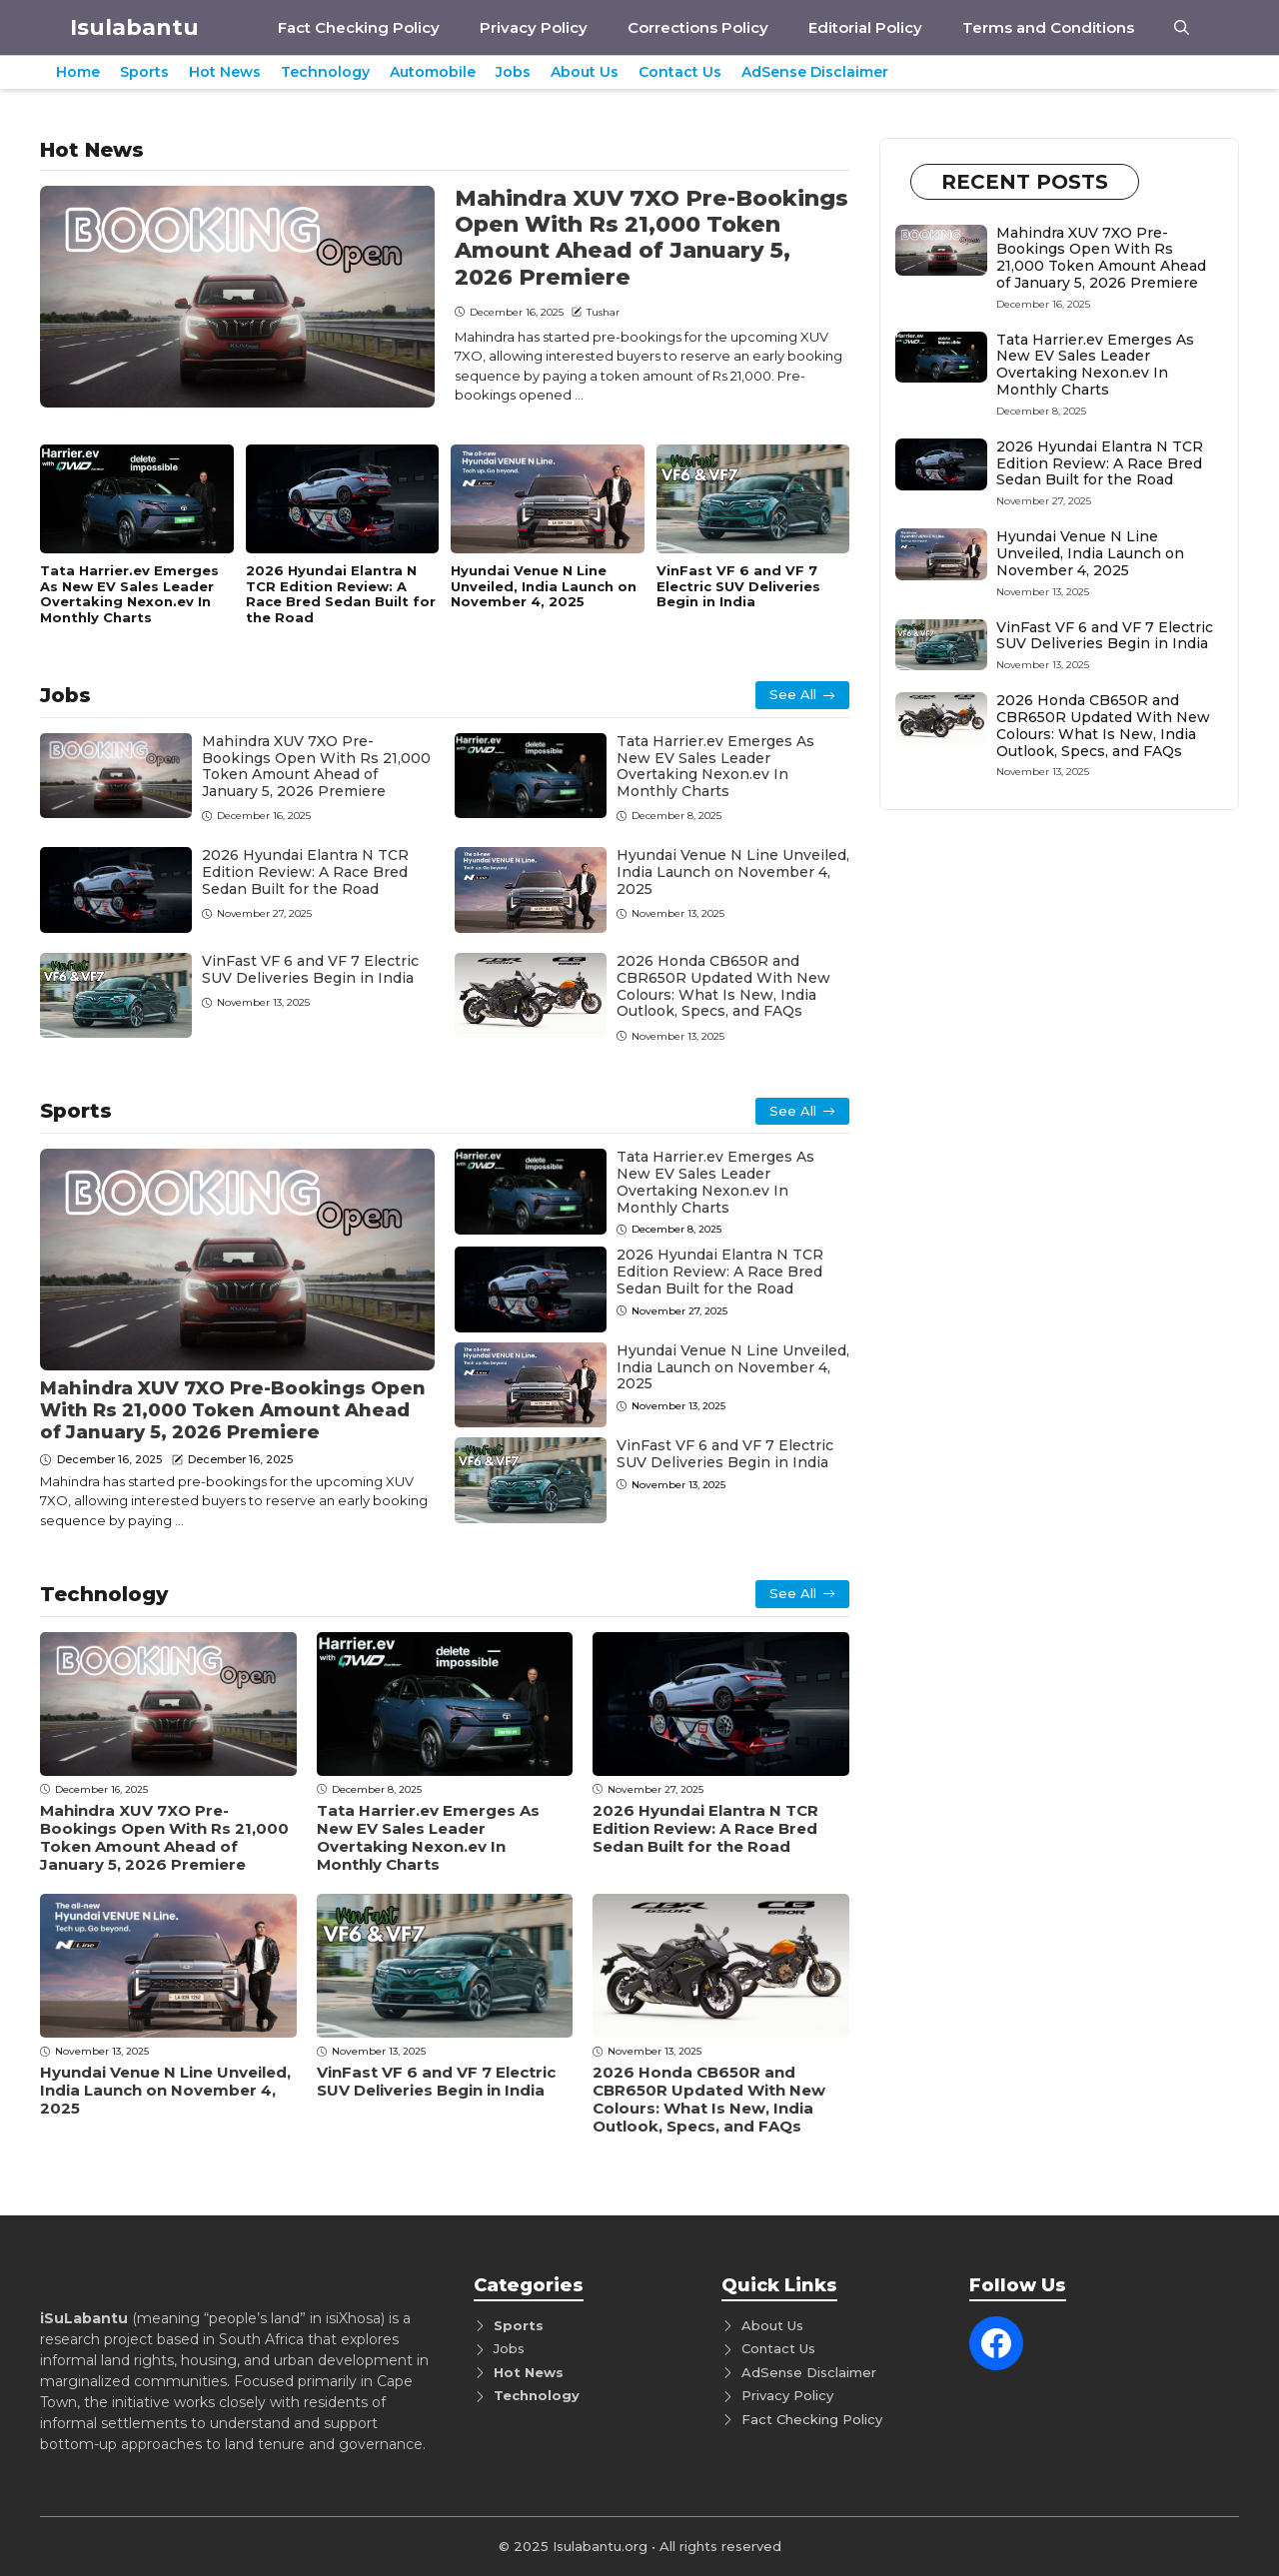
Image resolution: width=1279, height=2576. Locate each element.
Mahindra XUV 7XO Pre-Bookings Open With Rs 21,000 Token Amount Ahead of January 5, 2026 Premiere (651, 238)
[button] (1181, 27)
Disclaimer (841, 2372)
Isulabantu (134, 27)
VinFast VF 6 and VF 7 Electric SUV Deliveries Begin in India (738, 585)
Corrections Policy (698, 27)
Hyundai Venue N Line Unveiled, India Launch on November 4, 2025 (544, 585)
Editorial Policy (865, 27)
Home (78, 72)
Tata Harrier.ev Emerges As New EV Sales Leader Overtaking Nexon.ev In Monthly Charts (129, 593)
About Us (585, 72)
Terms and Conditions (1048, 27)
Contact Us (680, 72)
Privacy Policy (534, 27)
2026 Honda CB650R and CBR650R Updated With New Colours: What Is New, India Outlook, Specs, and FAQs (723, 986)
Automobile (433, 72)
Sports (144, 72)
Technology (325, 72)
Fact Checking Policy (359, 27)
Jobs (513, 72)
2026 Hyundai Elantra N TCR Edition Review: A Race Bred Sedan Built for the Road (341, 593)
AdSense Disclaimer (814, 72)
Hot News (225, 72)
